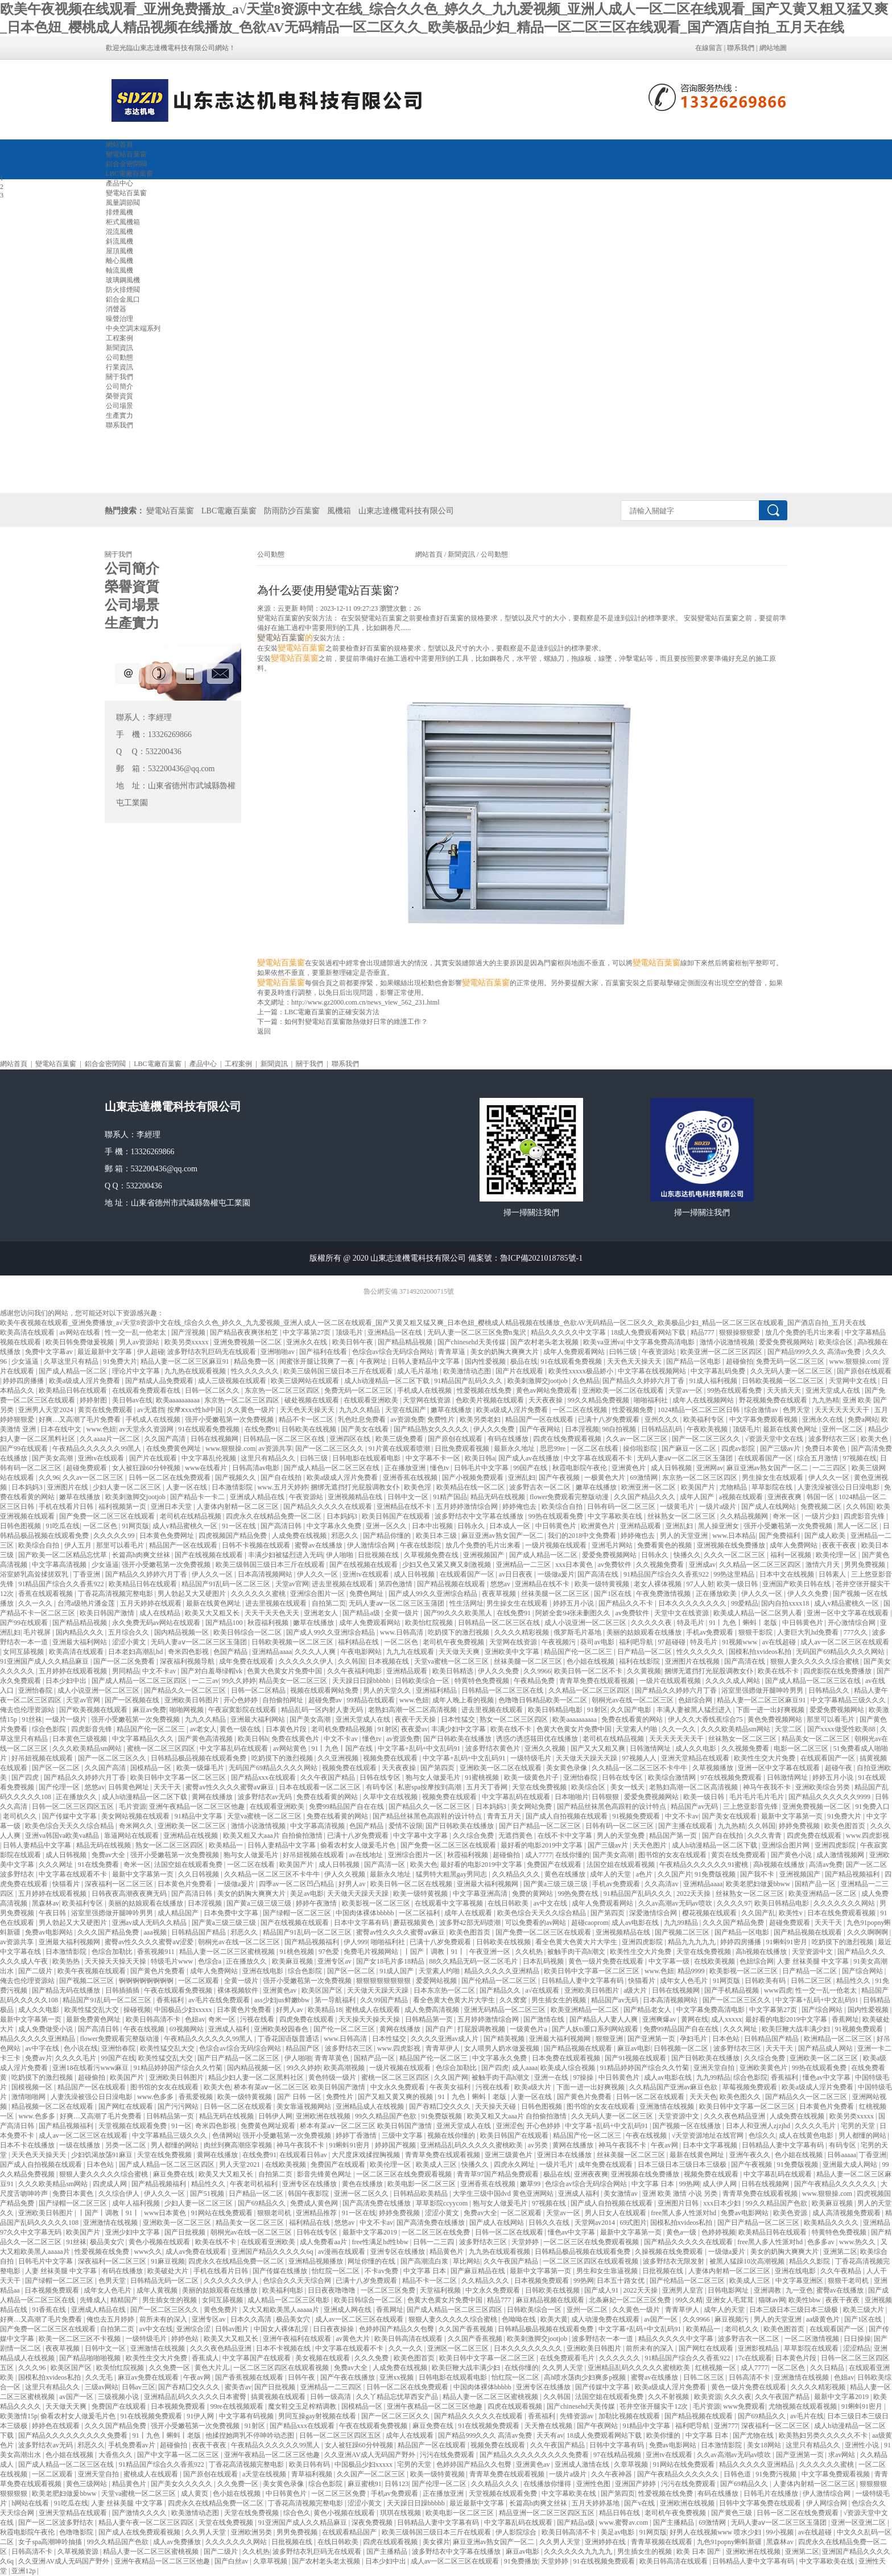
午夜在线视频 (144, 2029)
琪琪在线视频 (401, 2513)
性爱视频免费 (633, 1410)
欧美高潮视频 (345, 2068)
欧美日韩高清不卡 (154, 2019)
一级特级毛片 (531, 1758)
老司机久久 (21, 1816)
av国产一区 (661, 2319)
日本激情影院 (233, 1487)
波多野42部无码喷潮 (470, 1923)
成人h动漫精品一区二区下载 (387, 1381)
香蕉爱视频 (196, 2097)
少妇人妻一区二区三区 (128, 1487)
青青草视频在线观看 (662, 2542)
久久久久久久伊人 (307, 1661)
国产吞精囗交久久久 (440, 2106)
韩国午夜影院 (309, 2194)
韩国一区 (821, 1497)
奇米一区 (787, 1516)
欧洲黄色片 (599, 1526)
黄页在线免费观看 (106, 1410)
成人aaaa (525, 2068)
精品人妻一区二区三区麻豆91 (186, 1361)
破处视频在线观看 (312, 1400)
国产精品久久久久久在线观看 (328, 1507)
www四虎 (778, 1990)
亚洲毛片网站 (613, 1545)
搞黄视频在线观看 (279, 2397)
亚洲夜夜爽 (785, 1497)
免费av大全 (109, 1855)
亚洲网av (709, 1468)
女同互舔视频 (24, 1652)
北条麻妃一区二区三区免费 (630, 2300)
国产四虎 (25, 1777)
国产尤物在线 (754, 2435)
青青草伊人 (443, 2048)
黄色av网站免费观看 (547, 1390)
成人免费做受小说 (46, 2029)
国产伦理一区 (60, 1787)
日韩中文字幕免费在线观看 (761, 2503)
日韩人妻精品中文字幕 (426, 1361)
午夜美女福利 (451, 2087)
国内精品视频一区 (182, 1632)
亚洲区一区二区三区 (458, 2348)
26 (417, 608)
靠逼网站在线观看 (132, 1836)
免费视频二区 (821, 1507)
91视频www (740, 1642)
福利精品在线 (359, 1642)
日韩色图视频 (21, 1526)
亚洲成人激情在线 (583, 2464)
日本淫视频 (582, 1429)
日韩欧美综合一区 (423, 1681)
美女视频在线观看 (323, 2358)
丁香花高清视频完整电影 (116, 1594)
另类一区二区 (126, 2145)
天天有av (549, 2435)
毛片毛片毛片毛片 (757, 1797)
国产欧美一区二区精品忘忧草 (63, 1555)
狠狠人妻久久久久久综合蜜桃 (815, 1661)
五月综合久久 (129, 1632)
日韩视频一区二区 (682, 2048)
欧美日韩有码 (310, 2464)
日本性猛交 (459, 1719)
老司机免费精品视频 (342, 1729)
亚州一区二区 (843, 1429)
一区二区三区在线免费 (437, 2232)
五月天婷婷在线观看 (151, 1603)
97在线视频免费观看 (731, 1777)
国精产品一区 (816, 1884)
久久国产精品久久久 (645, 1497)
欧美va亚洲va (603, 1342)
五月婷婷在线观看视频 (74, 1671)
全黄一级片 (402, 1613)
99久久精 (689, 2300)
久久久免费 (372, 2358)
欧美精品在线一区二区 (471, 1487)
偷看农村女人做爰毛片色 (358, 1845)
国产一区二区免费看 (124, 1661)
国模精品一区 (151, 1768)
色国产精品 (231, 1652)
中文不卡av (159, 1671)
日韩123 (396, 2484)
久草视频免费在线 (432, 1555)
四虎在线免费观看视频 (568, 1439)
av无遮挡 (150, 1410)
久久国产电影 (631, 1710)
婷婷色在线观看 (56, 2426)
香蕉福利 (170, 2000)
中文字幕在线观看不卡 (599, 1458)
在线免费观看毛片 (568, 2358)
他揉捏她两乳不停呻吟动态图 (250, 2435)
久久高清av (662, 1884)
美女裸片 (436, 2542)
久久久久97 (734, 1903)
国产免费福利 (780, 1536)
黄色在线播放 (565, 1874)
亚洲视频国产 (484, 1555)
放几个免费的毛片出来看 (803, 1332)
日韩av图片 (232, 2329)
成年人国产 (698, 1497)
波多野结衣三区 (833, 1439)
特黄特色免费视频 (483, 1681)
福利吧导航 (637, 1642)
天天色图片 (650, 1845)
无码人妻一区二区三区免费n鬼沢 (477, 1332)
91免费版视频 (716, 1874)
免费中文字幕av (49, 1352)
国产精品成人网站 (826, 2048)
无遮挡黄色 (516, 1836)
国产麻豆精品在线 (479, 2271)
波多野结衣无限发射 (674, 2261)
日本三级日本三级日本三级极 (683, 2164)
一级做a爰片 (556, 1574)
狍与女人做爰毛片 (434, 1777)
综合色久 (297, 2513)
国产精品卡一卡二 (198, 1497)
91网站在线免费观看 (222, 2213)
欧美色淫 (418, 1487)
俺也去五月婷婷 (111, 2319)
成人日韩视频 (672, 1468)
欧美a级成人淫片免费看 (85, 1381)
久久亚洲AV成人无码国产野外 (370, 2455)
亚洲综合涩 (194, 2329)
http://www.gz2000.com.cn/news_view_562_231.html (365, 1002)
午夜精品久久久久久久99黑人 (97, 1448)
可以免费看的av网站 (536, 1923)
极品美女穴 (108, 2242)
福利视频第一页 (123, 1507)
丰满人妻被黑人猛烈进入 (694, 1710)
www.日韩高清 (402, 1632)
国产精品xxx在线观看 (264, 1777)
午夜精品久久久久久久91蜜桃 (704, 1865)
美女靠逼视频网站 (304, 2106)
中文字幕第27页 (307, 1332)
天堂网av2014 (596, 2223)
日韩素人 (833, 1574)
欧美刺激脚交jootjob (538, 1381)
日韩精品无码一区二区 (165, 2281)
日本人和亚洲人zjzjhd (759, 2126)
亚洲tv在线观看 (102, 1458)
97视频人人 (640, 1758)
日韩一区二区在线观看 (651, 2097)
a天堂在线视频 (265, 2474)
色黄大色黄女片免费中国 (285, 1671)
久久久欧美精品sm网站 (736, 1729)
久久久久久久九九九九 (579, 2552)
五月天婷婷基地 (596, 2503)
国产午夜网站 (540, 1429)
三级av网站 (101, 2387)
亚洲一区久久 (387, 1526)
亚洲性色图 (594, 2484)
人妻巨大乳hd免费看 (808, 1632)
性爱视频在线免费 (485, 1390)
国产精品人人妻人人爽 (604, 2019)
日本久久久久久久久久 (693, 1603)
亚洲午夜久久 (750, 2155)
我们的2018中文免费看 (583, 1536)
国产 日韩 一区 (300, 2097)
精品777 (703, 1332)
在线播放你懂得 (548, 2484)
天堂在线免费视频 (540, 1787)
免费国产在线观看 (555, 1865)
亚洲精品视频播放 (316, 2261)
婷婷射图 (94, 1400)
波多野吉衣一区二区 (540, 1487)
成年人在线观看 (469, 1913)
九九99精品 (682, 1923)
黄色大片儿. (212, 2368)
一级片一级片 (67, 1719)
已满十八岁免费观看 (609, 1419)
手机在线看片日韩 (67, 1507)
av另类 (539, 2145)
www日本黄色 (166, 2213)
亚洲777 (726, 2426)
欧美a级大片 (533, 2087)
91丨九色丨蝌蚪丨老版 (744, 1623)
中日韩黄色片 (556, 1526)
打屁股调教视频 (482, 2029)
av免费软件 (615, 1565)
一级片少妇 (823, 1516)
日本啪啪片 (572, 1797)
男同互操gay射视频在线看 (318, 2416)
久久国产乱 (758, 1913)
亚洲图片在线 (68, 1487)
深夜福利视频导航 (188, 1661)
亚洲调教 (768, 2290)
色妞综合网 (696, 1700)
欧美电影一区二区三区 (422, 2184)
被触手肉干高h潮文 (577, 1952)
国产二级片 (36, 1971)
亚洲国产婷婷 (636, 2484)
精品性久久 (854, 1981)
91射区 (597, 1710)
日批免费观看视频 (463, 1448)
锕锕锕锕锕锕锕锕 (147, 1981)
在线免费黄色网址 (174, 1448)
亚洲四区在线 (350, 1439)
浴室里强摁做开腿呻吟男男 (763, 1690)
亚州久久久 (662, 1419)
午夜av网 (665, 2145)
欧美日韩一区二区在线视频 (412, 1884)
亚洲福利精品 (437, 1690)
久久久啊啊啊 (868, 1932)
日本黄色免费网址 (167, 1536)
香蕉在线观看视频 (46, 1594)
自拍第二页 (329, 1603)
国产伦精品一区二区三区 (499, 1981)
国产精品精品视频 (406, 1342)
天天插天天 (785, 1390)
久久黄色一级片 (251, 1410)
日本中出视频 (433, 1526)
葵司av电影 (598, 1642)
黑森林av (45, 1903)
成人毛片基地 (418, 1371)
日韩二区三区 (812, 1981)
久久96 (49, 1478)
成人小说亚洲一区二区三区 (586, 1623)
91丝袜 (32, 1719)
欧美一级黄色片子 (532, 1777)
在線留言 (708, 48)
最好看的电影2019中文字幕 (542, 1845)
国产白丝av (232, 2561)
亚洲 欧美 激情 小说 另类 (680, 2194)
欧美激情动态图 (468, 1371)
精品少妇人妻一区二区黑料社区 (256, 2077)
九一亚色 (799, 2290)
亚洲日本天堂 (172, 1507)
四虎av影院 (739, 1448)
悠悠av (501, 1584)
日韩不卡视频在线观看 (257, 1545)
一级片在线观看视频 (671, 1681)
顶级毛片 (350, 1332)
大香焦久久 (116, 2455)
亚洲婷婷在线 (606, 2542)
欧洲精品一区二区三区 (839, 2039)
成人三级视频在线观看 (233, 1381)
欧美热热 (66, 1961)
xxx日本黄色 (574, 1565)
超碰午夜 (839, 1768)
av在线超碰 (780, 1642)
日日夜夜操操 (334, 2329)
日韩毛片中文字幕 (482, 1468)
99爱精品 (744, 1603)
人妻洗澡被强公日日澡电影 (839, 1487)
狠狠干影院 (756, 1632)
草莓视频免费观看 (750, 2087)
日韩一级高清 (331, 2397)
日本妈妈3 (27, 1487)
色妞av (195, 2019)
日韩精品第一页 (430, 2019)
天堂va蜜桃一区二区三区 (452, 1661)
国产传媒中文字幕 (70, 1816)
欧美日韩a (480, 1458)
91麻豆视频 (168, 2261)
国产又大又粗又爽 (599, 1748)
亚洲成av (702, 1565)
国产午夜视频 (560, 1478)
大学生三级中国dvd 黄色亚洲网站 (504, 2194)
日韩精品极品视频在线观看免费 (199, 1758)
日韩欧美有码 (766, 1981)
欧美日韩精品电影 (556, 1710)
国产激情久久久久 (140, 2513)
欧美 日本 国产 (699, 2552)
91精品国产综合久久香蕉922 (667, 1574)
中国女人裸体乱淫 (282, 2329)
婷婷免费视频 (800, 1826)
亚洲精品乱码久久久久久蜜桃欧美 (472, 2145)
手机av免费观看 (710, 1632)
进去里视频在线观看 (343, 1584)
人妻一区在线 (187, 1487)
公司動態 (493, 554)
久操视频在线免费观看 (670, 2252)
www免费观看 (744, 2406)
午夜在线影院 (421, 1545)
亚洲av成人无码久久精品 (150, 1923)
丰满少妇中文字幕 (459, 1729)
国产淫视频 (189, 1332)
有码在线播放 (509, 1439)
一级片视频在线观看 (556, 1545)
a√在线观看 (543, 1990)
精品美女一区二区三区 (294, 1681)
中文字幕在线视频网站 (653, 1371)
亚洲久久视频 (546, 1748)
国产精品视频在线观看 (452, 1584)
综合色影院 (50, 1729)
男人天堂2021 (240, 2164)
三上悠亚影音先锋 (751, 1806)
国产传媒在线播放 (281, 2271)
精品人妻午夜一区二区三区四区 (147, 2522)
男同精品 (125, 1671)
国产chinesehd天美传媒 (472, 1342)
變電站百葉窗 (126, 154)
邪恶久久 (345, 1536)
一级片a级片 (718, 1507)
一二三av (205, 1681)
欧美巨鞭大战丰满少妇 (797, 2029)
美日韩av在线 (132, 1400)
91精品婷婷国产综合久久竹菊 (179, 2068)
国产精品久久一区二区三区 (186, 1690)
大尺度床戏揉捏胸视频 (367, 2155)
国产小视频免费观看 (473, 1478)
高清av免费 (826, 1865)
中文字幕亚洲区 (800, 2281)
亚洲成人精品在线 (258, 1497)
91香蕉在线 (50, 2310)
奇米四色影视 (189, 1652)
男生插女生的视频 (559, 2000)
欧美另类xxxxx (187, 1342)
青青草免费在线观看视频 (597, 1681)
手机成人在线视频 (425, 1390)
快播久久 (687, 1555)
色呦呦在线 (520, 2319)
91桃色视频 (298, 1952)
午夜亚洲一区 (490, 1952)
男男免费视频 (865, 1565)
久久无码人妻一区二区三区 (792, 1371)
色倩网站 (225, 2135)
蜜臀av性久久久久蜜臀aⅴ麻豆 (230, 1787)
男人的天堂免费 (621, 1836)
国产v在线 (640, 2503)
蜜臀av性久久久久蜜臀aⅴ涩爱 (150, 1942)
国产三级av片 (781, 1448)
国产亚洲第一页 (652, 2039)
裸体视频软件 (238, 1990)
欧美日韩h (253, 1739)
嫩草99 (531, 2184)
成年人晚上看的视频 (463, 1700)
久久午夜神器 (612, 2474)
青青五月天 (505, 1816)
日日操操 (857, 2339)
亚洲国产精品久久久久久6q (273, 2252)
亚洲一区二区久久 (362, 2194)
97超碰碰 (672, 1642)
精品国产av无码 (695, 1806)
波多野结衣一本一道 (603, 2339)
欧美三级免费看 (400, 1439)
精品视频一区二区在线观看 (53, 2106)
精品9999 (692, 1971)
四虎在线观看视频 (516, 2406)
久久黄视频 (644, 1671)
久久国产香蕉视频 (467, 2329)
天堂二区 (789, 1729)
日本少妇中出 (67, 1681)
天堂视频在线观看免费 (133, 2126)
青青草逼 (452, 1352)
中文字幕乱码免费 (719, 1371)
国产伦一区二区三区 (345, 2029)
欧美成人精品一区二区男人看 (758, 1613)
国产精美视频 (505, 2039)
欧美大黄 (554, 2319)
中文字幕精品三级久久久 (849, 1700)
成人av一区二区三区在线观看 (844, 1642)
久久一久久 (36, 1603)
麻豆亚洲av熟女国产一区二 (768, 1468)
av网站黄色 (290, 1748)
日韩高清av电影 (256, 1468)
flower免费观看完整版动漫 (570, 1497)
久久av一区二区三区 (637, 1439)
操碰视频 (137, 2010)
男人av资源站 (140, 1342)
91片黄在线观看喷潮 (400, 1448)
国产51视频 (208, 2194)
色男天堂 (797, 1410)
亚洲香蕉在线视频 (411, 1478)
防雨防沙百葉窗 (292, 511)
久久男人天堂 (563, 2368)
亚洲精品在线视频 (191, 1836)
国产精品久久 (501, 1990)
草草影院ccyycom (442, 2203)
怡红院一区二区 (336, 2271)
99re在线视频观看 (237, 2406)
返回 (264, 1031)
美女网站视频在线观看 (136, 1816)
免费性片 (441, 1419)
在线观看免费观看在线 (147, 1390)
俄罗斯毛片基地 (578, 1632)
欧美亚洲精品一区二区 (823, 1894)
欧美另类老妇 (481, 1419)
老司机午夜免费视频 (454, 1642)
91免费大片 (120, 1361)
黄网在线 (694, 2019)
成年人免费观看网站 (574, 1352)
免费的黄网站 (533, 1894)
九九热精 (825, 1400)
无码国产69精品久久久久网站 (841, 1652)
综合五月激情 (818, 1458)
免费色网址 (367, 1594)
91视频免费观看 (637, 1816)
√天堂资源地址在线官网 (709, 2135)
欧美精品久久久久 (832, 2223)
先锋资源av (577, 2416)
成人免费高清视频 (432, 2010)
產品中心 (203, 1064)
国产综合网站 (863, 1971)
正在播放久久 (77, 1797)
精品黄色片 (447, 2252)
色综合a (210, 1961)
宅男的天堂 (859, 2126)
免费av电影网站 (49, 1932)
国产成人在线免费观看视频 (140, 2532)
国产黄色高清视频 (206, 1739)
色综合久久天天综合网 (298, 2281)
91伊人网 (201, 2416)
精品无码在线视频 (498, 1497)
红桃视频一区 (716, 2368)
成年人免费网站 (794, 1545)
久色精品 (586, 1381)
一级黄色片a (529, 2029)
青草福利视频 (312, 2474)
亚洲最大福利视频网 (488, 1884)
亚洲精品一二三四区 (332, 2387)
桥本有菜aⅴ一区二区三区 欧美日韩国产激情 (300, 2087)
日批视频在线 (379, 1555)
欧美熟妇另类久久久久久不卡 (824, 2435)
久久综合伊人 (119, 2194)
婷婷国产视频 (396, 2145)
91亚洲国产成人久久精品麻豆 (45, 1661)
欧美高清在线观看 (28, 1332)
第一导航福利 (336, 2000)
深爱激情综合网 (654, 1913)
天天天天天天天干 (843, 1410)
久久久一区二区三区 (735, 1555)
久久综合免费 (474, 1836)
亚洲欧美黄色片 (764, 2068)
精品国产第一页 (674, 1836)
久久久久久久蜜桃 (259, 1594)
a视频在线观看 (742, 1497)
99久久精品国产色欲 (386, 2116)
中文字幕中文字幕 (421, 1836)
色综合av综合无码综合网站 (393, 1352)
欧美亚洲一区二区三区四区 (722, 1352)
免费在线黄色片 (296, 1739)
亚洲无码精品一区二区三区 (505, 2010)
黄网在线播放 (213, 1797)
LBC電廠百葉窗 (129, 174)
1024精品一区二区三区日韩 (699, 1410)
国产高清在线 (598, 1574)
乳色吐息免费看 (362, 1419)
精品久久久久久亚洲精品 (502, 1971)
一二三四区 (830, 1468)
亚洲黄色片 (629, 1468)
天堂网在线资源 (427, 1400)
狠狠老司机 (275, 2213)
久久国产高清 (165, 1439)
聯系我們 (740, 48)
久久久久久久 (620, 2358)
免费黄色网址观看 (269, 2126)
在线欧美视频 (715, 1961)
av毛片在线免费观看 (219, 2000)
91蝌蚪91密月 (787, 1942)
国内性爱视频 (486, 1361)
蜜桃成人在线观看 (373, 2010)
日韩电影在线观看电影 (367, 1458)
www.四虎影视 (867, 1836)
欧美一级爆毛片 (201, 1768)
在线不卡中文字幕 (566, 1836)
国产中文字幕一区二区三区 (179, 2455)
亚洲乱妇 (521, 1478)
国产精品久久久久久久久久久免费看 (73, 2435)
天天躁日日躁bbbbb (362, 1681)
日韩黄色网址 (129, 1787)
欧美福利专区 (704, 1419)
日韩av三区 (138, 2387)
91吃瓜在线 (63, 1526)
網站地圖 (773, 48)
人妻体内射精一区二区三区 (238, 1507)
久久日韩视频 (199, 1874)
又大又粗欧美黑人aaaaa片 (281, 2310)
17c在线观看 (753, 2358)
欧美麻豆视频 (293, 1961)
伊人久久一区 (829, 1478)
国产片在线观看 (520, 1371)
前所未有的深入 (164, 2319)
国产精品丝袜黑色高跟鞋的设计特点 (612, 1806)
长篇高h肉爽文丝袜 (142, 1555)
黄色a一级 (682, 2232)
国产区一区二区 (56, 1768)
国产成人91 (602, 2290)
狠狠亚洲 (610, 2039)
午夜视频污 (559, 1642)
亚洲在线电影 (263, 1971)
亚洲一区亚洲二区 (859, 2522)
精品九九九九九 (692, 1942)
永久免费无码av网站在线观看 (157, 1623)
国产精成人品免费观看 (160, 1381)
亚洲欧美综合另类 (823, 1787)
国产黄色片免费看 (158, 1971)
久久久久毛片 (76, 2058)
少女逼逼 (25, 1361)
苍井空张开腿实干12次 (654, 2406)
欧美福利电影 (283, 2290)
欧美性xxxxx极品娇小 (581, 1371)
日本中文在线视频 (787, 1574)
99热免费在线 (579, 1894)
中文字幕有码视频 (247, 2416)
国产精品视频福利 (853, 1874)
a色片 (645, 1874)
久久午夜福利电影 (355, 1671)
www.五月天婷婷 (282, 1487)
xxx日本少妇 (722, 2203)
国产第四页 (438, 1768)
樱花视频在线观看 (710, 1913)
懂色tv (440, 1468)
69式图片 (633, 2223)
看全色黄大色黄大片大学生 (577, 1942)
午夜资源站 (660, 1352)
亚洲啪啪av (278, 1352)
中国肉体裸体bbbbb (365, 1913)
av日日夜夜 (516, 1574)
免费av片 (38, 2058)
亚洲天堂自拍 (714, 2068)
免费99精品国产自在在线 (347, 1806)
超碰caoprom (590, 1923)
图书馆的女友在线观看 (673, 1855)
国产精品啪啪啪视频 (90, 2358)
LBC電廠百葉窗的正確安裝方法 (331, 1012)
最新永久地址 (515, 1448)
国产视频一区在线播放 (687, 2126)
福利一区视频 (791, 1555)
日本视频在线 (389, 1661)
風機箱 (339, 511)
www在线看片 (207, 1468)
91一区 (181, 2126)
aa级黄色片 (823, 2319)
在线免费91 (262, 1429)
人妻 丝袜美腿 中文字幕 (813, 1961)
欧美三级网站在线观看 (306, 1381)
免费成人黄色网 (315, 2203)
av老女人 (203, 1729)
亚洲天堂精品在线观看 (696, 1758)
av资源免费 (407, 1419)
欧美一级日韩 (738, 1584)
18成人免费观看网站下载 (648, 1332)
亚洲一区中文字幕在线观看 (848, 1613)
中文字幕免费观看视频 (764, 1419)
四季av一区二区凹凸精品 (297, 1884)
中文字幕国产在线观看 (257, 2358)
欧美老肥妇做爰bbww (759, 1884)
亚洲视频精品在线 (356, 1497)
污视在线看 (258, 2019)
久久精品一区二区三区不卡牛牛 (640, 1768)
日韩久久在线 (549, 2223)
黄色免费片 (221, 2310)
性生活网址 (466, 1603)
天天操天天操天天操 (116, 1961)
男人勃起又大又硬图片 (193, 1594)
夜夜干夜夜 (840, 1545)
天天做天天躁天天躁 (587, 1758)
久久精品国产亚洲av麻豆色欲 (674, 2087)
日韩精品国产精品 (199, 1932)
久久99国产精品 (385, 2000)
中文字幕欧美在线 (616, 1516)
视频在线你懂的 (452, 2135)
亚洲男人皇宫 (683, 2290)
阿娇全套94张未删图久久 (573, 1613)
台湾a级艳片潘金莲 (87, 1603)
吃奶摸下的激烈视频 (459, 1632)
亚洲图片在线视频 (693, 1661)
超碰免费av (326, 1700)
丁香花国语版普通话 (289, 2039)
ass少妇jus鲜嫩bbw (282, 2000)
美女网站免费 (532, 1806)
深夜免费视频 (373, 2522)
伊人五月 (78, 1545)
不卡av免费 (382, 2271)
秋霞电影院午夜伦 (580, 1468)
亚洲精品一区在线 (395, 1332)
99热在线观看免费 (735, 1390)
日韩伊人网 (275, 2116)
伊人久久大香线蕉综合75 (706, 1719)
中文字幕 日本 (653, 2184)
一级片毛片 (557, 2164)
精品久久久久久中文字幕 (569, 1332)
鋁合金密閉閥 (126, 164)
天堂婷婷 (525, 2242)
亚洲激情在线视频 (667, 2106)
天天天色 (703, 2097)
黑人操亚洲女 (719, 1526)
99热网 (689, 2184)
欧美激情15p (19, 2416)
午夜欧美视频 (708, 1429)
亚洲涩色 (509, 2126)
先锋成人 (93, 2300)
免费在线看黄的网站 (632, 1719)
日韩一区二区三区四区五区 (73, 1806)
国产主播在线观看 (686, 1826)
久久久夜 (737, 2397)
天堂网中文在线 (853, 1381)
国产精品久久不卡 (626, 1603)
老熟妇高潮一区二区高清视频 (413, 1710)
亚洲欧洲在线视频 (324, 2116)
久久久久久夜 (652, 1623)
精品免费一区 (255, 1361)
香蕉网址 (845, 2019)
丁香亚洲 (87, 1574)
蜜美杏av (238, 2387)
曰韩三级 (623, 1352)
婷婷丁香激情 (357, 2135)
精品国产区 (303, 2048)
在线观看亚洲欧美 (372, 1400)
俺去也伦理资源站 (28, 1710)
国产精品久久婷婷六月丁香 (644, 1381)
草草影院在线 (772, 1487)
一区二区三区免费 (389, 2290)
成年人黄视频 (158, 2290)
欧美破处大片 (168, 2271)
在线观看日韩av (303, 2155)
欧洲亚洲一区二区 (649, 1487)
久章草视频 (632, 2464)
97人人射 (700, 1584)
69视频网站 (187, 2029)
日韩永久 (471, 1526)
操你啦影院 (641, 1448)
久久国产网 (451, 2077)
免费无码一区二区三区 (791, 1361)
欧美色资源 (791, 2213)
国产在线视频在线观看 (210, 1555)
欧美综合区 (836, 1342)
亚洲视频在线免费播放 (732, 1545)
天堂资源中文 (813, 1952)
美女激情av (621, 2194)
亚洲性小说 (863, 2445)
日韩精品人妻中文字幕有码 (583, 1981)
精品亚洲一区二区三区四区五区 (547, 2513)
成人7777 (538, 1855)
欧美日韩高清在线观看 (409, 2339)
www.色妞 (101, 1429)
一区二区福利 (420, 1913)
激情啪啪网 (29, 2097)
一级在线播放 (80, 2145)
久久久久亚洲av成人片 (445, 2039)
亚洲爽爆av (660, 2019)
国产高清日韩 (282, 1526)
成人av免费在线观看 (197, 2252)
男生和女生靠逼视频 (607, 2271)
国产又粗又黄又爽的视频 (396, 2097)
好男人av (352, 1884)
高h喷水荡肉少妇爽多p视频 (585, 2377)
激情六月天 (823, 1565)
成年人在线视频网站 (704, 1400)
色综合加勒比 (113, 1952)
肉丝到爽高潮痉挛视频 (239, 2145)
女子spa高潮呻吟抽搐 (51, 2542)
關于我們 (309, 1064)
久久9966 (537, 1671)
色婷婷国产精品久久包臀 (397, 2329)
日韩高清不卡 (750, 2377)
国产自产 (440, 2029)
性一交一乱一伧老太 (136, 1332)
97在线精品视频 (618, 2455)
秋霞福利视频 (268, 1623)
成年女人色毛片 (684, 1981)
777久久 (856, 1632)
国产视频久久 (236, 1478)
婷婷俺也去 (520, 1507)
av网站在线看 (80, 1332)
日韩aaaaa (841, 2155)
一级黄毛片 (678, 1507)
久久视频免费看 (660, 1565)
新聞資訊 (461, 554)
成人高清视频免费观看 (847, 2213)
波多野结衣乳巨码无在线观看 (212, 1352)
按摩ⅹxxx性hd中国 (195, 1410)
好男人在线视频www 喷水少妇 (716, 2532)
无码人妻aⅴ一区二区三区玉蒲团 (685, 1458)
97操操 (584, 2077)
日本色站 (726, 2039)
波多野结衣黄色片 (493, 1748)
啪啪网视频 (187, 1710)
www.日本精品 (733, 1536)
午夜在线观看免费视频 (179, 1990)
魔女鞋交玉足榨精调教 (303, 2406)
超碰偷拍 (739, 1361)
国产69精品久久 (262, 2203)
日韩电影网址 (729, 2290)
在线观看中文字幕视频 (450, 1903)
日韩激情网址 (651, 1748)
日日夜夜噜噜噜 (332, 2290)
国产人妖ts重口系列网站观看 (596, 2029)
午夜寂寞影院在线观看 (243, 1710)
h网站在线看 (31, 2503)
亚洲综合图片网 (786, 1845)
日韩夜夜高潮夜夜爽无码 (130, 1894)
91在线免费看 (99, 1865)
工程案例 (238, 1064)
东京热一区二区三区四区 (283, 1390)
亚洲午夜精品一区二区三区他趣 (197, 1806)
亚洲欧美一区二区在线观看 (624, 1390)
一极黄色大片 (605, 1478)
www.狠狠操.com (854, 1361)
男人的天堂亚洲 (684, 1536)
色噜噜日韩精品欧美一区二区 (543, 1700)
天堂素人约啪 (637, 1729)
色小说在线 (81, 2048)
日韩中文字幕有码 (617, 2445)
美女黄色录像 (567, 1768)
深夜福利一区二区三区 (120, 1884)
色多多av (821, 2242)
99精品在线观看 (372, 1700)
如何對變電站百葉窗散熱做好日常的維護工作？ (356, 1022)
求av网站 (842, 2455)
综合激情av (761, 1410)
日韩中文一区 (408, 1497)
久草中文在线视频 (391, 1797)
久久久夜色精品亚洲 (735, 2116)
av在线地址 (367, 1855)
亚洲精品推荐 (317, 2213)
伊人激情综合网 (372, 1545)
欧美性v (791, 1913)
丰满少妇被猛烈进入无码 (285, 1555)
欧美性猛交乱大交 (92, 2010)
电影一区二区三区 (802, 1748)
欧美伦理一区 (837, 1555)
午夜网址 (374, 1361)
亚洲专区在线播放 (310, 2184)
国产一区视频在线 (133, 1700)
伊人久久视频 (345, 1874)
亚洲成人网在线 (348, 2310)
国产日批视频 (185, 2232)
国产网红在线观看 (126, 2106)
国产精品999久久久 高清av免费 (814, 1352)
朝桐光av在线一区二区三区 (633, 1700)
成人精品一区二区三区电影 (289, 2300)
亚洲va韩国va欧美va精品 (63, 1836)
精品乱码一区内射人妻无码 (323, 1710)
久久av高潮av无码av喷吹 (676, 1903)
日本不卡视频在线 (284, 2348)
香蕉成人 (205, 2358)
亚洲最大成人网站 (851, 2164)
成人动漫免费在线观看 (606, 2319)
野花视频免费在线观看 (774, 1400)
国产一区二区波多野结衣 (56, 2522)
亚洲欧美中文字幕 (513, 1652)
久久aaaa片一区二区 (110, 1439)
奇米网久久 (137, 1826)
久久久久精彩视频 (522, 1632)
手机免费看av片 (132, 2445)
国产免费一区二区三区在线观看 (107, 1516)
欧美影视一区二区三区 (377, 1903)
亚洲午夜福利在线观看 (298, 2339)
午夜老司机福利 (254, 2184)
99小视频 (780, 2532)
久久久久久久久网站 (845, 1903)
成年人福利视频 (137, 2203)
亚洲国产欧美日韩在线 (797, 1584)
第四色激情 (396, 1584)
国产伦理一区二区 (440, 2484)
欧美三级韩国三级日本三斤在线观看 (338, 1371)
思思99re (553, 1448)
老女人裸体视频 (658, 1584)
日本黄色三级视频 (80, 1739)
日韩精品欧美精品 (421, 2194)
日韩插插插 (123, 1990)
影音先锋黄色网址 (325, 2174)
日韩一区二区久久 (213, 1390)
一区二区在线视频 (580, 1410)
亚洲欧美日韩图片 (192, 1700)
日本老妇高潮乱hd (136, 1652)
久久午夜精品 (841, 2271)
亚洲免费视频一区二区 (248, 1342)
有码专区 (380, 1787)
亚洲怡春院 (36, 1690)
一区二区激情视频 (812, 2339)
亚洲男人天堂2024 (46, 1410)
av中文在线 (551, 1903)
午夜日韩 (53, 1913)
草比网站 (466, 2261)
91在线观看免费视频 (572, 1361)
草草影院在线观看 (812, 2348)
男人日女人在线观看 (616, 2213)
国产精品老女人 (648, 2010)
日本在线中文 (61, 1429)
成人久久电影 (696, 1748)
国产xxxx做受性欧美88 (842, 1729)
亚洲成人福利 (229, 2029)
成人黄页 (195, 2493)
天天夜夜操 (546, 1400)
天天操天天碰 (496, 2106)
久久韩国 (859, 1507)
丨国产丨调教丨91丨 (434, 1952)
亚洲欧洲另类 (252, 2532)
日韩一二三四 (434, 2242)
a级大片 (636, 1990)
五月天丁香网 (487, 1787)
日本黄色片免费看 (186, 1884)
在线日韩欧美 (509, 1903)
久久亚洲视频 (338, 1758)
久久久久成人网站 (733, 1681)
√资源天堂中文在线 (775, 1439)
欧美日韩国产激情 (108, 1613)
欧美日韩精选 (453, 1671)
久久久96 (32, 2368)
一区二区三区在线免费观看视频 (404, 2174)
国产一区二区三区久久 (707, 1439)
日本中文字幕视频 (711, 2145)
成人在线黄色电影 (807, 2135)
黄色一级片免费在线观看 (606, 1961)
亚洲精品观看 (641, 1526)
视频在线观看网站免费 (325, 1690)
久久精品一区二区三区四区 (761, 1565)
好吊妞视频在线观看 (43, 1758)
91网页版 (135, 1526)
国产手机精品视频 (732, 1990)
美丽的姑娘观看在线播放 (644, 1632)
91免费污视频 (776, 2474)
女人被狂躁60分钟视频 (147, 1468)
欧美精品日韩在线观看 (74, 1390)
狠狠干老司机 (849, 2281)
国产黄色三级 (732, 2513)
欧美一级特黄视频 (603, 1584)
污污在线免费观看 (448, 2455)
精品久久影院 (810, 2261)
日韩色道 (738, 2474)
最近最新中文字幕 (105, 1352)
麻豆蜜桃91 (365, 2484)
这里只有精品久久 (269, 1458)
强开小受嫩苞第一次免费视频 (230, 1419)
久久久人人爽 (316, 1652)
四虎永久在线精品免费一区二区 (274, 1516)
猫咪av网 (771, 2300)
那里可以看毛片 (121, 1545)
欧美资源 (707, 2397)
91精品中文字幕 (199, 1816)
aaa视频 (156, 1932)
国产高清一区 (385, 1865)
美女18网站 (765, 2445)
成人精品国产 (179, 1913)
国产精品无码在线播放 (67, 1990)
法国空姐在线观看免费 (189, 1865)
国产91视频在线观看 (636, 2058)
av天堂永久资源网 (147, 1429)
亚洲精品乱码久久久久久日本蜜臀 (196, 2397)
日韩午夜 (302, 2377)
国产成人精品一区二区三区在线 (332, 1468)
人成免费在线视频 (300, 1536)
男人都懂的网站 (863, 2135)
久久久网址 (57, 1865)
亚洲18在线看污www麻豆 (91, 2068)
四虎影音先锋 (865, 1516)
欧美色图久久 (741, 2097)
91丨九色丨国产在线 (342, 1748)
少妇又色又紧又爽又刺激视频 (447, 1565)
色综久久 (762, 2135)
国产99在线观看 (24, 1448)
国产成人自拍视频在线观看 (567, 1816)
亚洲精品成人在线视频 (371, 2106)
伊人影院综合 (516, 2532)
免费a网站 (863, 1419)
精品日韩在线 (620, 2513)
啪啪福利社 (652, 1400)
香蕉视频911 (156, 1952)
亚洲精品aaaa (271, 1652)
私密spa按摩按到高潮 (430, 1787)
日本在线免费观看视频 (842, 1913)
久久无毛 (99, 2377)
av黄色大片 (353, 2339)
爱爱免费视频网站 (787, 1342)
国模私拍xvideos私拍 (760, 1652)
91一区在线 (240, 1526)
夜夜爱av (414, 1729)
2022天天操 (694, 1894)
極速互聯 (466, 1292)
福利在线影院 (640, 1661)
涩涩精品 (856, 2348)
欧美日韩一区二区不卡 (589, 1671)
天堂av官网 (292, 1584)
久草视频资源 (78, 2552)
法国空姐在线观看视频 (621, 1865)
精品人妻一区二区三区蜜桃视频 (227, 1952)
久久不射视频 (669, 2397)
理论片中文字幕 (137, 1371)
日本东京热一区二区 (445, 1990)
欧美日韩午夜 (353, 1342)
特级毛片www (173, 1961)
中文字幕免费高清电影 (661, 1342)
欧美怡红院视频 (430, 1623)
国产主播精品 (674, 2522)
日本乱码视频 (544, 1961)
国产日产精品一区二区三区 (541, 1826)
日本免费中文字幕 (232, 1913)
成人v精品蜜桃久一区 (185, 1526)
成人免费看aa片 (324, 2242)
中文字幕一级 (670, 1961)
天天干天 (168, 1787)
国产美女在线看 (365, 1429)
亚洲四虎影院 (836, 1845)
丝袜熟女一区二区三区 (682, 1516)
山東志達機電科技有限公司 (406, 511)
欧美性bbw (805, 2300)
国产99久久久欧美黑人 (459, 1613)
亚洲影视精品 (759, 2348)
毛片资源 (132, 1806)
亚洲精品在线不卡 (405, 1507)
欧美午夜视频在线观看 (92, 1971)
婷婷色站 (185, 2339)
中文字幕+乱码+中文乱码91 (420, 1748)
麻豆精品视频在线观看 (551, 2300)
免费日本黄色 (826, 1448)
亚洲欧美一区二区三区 (193, 1826)
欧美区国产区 (323, 1990)
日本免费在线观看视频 (567, 2058)
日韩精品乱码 (662, 1429)
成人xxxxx (726, 2019)
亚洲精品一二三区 (524, 1565)
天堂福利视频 (441, 2290)
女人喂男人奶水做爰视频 (502, 2048)
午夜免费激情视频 (664, 1594)
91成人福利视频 (714, 1381)
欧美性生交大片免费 (765, 1758)
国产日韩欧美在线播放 (458, 1739)
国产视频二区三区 (683, 1932)
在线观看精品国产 (350, 2532)
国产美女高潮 (53, 1458)
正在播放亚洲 (406, 1468)
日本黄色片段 (287, 1729)
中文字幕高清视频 (60, 1565)
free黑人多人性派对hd (684, 2213)
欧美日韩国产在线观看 (397, 1516)
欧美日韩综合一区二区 (248, 1632)
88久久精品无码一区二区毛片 (474, 1961)
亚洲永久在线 (307, 1342)
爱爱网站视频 (437, 1981)
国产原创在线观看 (864, 1371)
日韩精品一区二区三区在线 (285, 1439)
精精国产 (124, 2300)
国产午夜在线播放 (348, 2377)
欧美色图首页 (845, 1826)
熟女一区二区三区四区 (515, 1719)
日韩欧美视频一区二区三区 (783, 1381)
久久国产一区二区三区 (372, 2474)
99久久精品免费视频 (599, 1400)
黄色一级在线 (241, 1729)
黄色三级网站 (87, 2484)
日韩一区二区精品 (259, 1690)
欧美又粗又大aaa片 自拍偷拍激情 (273, 1836)
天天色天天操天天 (635, 1361)
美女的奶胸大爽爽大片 (505, 1352)
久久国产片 (675, 1874)
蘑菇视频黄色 (414, 1923)
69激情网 (644, 1478)
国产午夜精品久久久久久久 (836, 2184)
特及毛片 (691, 1623)
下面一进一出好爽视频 (771, 1710)
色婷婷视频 (718, 2232)
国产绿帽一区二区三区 (298, 1913)
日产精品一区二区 (645, 1652)
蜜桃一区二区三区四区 (162, 1748)
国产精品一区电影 (694, 1361)
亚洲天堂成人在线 (834, 1390)
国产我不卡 (758, 1874)
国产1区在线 (613, 1594)
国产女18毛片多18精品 (391, 1961)
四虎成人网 (111, 2184)
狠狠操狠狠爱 (740, 1332)
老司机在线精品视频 (191, 1516)
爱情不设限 (406, 1826)
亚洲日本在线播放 (565, 2155)
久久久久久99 (114, 1536)
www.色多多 (156, 2097)
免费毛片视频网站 (372, 1952)
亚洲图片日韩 (679, 2203)
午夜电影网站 (362, 1652)
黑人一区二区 (858, 1526)
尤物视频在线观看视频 (804, 2406)
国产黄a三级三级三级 (556, 1884)
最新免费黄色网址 (94, 2019)
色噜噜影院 (77, 2532)
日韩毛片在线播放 (772, 2493)
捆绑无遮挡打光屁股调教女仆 (356, 1487)
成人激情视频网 (841, 1855)
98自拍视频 (620, 1429)
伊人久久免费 (494, 1429)
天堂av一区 (686, 1390)
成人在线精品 (160, 1613)
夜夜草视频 (500, 1594)
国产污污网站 (179, 2106)
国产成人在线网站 (769, 1507)
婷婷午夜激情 (317, 1903)
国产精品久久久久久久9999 (830, 1797)
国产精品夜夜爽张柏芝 (245, 1332)
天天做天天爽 (460, 1652)
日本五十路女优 (621, 2281)
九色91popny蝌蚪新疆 (730, 2542)
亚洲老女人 (322, 1613)
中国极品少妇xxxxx (184, 2010)
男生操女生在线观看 (773, 1478)
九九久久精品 (360, 1410)
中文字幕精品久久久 (143, 1739)
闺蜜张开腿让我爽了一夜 (317, 1361)
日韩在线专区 (381, 1777)
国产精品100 (225, 1623)
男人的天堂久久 (387, 1690)
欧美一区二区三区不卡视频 (80, 2339)
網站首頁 (119, 145)
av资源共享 (275, 1448)
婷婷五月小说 (574, 1603)
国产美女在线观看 (730, 1816)
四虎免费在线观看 (815, 1836)
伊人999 (355, 1942)
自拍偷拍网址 (283, 1700)
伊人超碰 (150, 1352)
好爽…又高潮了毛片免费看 (80, 1419)
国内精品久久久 (80, 1632)
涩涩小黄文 (130, 1642)
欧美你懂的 (664, 2435)
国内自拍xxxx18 (786, 1603)
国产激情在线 (544, 2019)
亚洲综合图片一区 (318, 1594)
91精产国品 (450, 1497)
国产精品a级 (361, 1613)
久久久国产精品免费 (734, 1923)
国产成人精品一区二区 (74, 1371)
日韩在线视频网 (215, 1439)
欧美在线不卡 (779, 1671)
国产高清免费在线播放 (377, 2203)
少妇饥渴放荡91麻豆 (102, 2155)
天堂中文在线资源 (682, 1613)
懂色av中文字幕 (827, 2077)
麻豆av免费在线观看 (149, 2377)
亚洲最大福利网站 (80, 1642)
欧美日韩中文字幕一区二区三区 (179, 1777)
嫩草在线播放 (452, 1410)
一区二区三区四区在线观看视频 (591, 2261)
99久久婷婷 (239, 1681)
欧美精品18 (325, 2010)
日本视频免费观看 (542, 2281)
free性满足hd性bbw (381, 2242)
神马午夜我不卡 (767, 1787)
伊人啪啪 (340, 1555)
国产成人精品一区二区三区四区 (140, 1681)
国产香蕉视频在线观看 (250, 2377)
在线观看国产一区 (766, 1458)
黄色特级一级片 (333, 2077)
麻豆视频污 (732, 2319)
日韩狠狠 (606, 1797)
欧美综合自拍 (563, 1507)
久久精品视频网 (745, 1516)
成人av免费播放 (177, 2542)
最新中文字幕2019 (370, 2232)
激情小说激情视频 (728, 1342)
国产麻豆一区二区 (690, 1448)
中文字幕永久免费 (335, 1526)
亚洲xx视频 (397, 2377)
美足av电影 (307, 1894)
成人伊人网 (720, 2184)
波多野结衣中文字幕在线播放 (480, 1516)
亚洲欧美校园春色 (282, 2029)
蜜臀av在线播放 (319, 1545)
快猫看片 (66, 1884)
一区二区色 (101, 1526)
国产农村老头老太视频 (545, 1342)
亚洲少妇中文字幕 (133, 2232)
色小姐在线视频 (591, 1661)
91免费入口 (873, 1806)
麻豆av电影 (634, 2048)
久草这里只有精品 (72, 1361)
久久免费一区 (170, 2368)
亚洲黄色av (280, 1990)
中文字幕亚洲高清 (481, 1894)
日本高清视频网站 (266, 1574)
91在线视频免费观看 (152, 2416)
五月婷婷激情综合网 (467, 1507)
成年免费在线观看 (247, 1661)
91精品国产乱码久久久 (469, 1381)
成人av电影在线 (636, 1923)
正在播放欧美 (717, 1594)
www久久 (148, 2252)
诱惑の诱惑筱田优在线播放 (538, 1739)
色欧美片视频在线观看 (491, 1400)
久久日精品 (828, 2368)
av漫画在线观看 (342, 2252)
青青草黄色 (332, 2058)
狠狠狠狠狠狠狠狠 (384, 1981)
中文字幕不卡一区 (434, 1458)
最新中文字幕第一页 (792, 1816)
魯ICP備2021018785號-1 (541, 1258)
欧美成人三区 (437, 2164)
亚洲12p (24, 2571)
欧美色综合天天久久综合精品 (70, 1826)
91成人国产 (397, 1971)
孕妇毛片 (694, 2039)
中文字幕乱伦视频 (209, 1458)
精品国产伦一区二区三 (579, 1652)
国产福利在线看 (324, 1352)
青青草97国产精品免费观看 (498, 2174)
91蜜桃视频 (483, 1777)
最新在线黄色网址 (791, 1429)
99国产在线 (531, 1468)
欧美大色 (875, 1439)
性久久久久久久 (255, 1371)
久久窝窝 (513, 2000)
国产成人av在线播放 (529, 1458)
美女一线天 (628, 1787)
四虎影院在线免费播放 (838, 1671)
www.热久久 (858, 2242)
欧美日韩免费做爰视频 (80, 1342)
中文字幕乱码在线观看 (235, 1748)
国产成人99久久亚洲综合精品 (434, 1594)
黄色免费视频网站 (776, 1719)
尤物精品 (734, 1487)
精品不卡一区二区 (307, 1419)
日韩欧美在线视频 (310, 1429)
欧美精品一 (227, 1845)
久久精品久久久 (517, 1874)
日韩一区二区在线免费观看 (170, 1478)
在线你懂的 (572, 1855)
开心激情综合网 (852, 1623)
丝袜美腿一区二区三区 (556, 1594)
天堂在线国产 (406, 1410)
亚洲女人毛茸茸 (730, 2300)
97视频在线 (860, 1458)
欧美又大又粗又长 (213, 1613)
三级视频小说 (119, 2397)
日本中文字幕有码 (362, 1923)
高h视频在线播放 (779, 1865)
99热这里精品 (734, 1574)
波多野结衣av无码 (266, 1797)
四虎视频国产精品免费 (234, 1536)
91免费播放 (521, 2561)
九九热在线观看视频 (196, 1371)
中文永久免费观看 (398, 2087)
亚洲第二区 (840, 2252)
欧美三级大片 (864, 2310)
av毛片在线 (807, 2416)
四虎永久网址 (515, 2164)
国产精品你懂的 (387, 1536)
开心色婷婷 (241, 1700)
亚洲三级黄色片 (509, 2155)
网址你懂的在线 (372, 2261)
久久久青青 (765, 1836)
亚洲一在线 (552, 2077)
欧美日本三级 (437, 1536)
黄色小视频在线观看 (160, 2242)
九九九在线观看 (411, 1652)
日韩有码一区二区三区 (622, 1507)
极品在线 (524, 1361)
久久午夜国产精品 (328, 1777)
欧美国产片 (699, 1487)
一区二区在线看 (595, 1448)
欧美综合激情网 (672, 1777)
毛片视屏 (37, 1632)
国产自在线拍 (282, 1478)
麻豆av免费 (149, 1710)
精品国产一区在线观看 (540, 1419)
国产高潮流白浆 (425, 2261)
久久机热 (529, 1952)
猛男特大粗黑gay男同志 (452, 1874)
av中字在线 (42, 2048)
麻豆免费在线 (174, 2174)
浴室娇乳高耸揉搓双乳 (35, 1574)
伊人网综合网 (827, 2503)
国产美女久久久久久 (182, 2484)
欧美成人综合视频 (568, 2068)
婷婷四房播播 (24, 1381)
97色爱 (330, 1952)
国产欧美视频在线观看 (94, 1710)
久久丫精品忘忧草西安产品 (398, 2397)
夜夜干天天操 (416, 1719)
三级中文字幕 (403, 2135)
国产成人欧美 (825, 1536)
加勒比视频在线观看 (630, 2416)
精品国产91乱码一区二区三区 (226, 1584)
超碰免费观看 (87, 1468)
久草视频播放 (713, 1768)
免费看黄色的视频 (665, 1545)
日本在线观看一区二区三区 (320, 1787)
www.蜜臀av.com (624, 2522)
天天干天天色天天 (273, 1613)
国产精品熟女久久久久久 (432, 1429)
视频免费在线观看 (391, 1758)
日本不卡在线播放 (28, 2145)
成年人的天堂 (611, 1874)
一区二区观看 (199, 1981)
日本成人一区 (510, 1526)
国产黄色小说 (792, 1855)
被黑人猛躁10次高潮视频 (747, 2261)
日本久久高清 (251, 2319)
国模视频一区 (32, 2087)
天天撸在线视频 (549, 2426)
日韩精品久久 (829, 1690)
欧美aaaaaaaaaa (178, 1400)
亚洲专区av (335, 1961)
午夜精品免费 (535, 1681)
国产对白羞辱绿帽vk (212, 1671)
